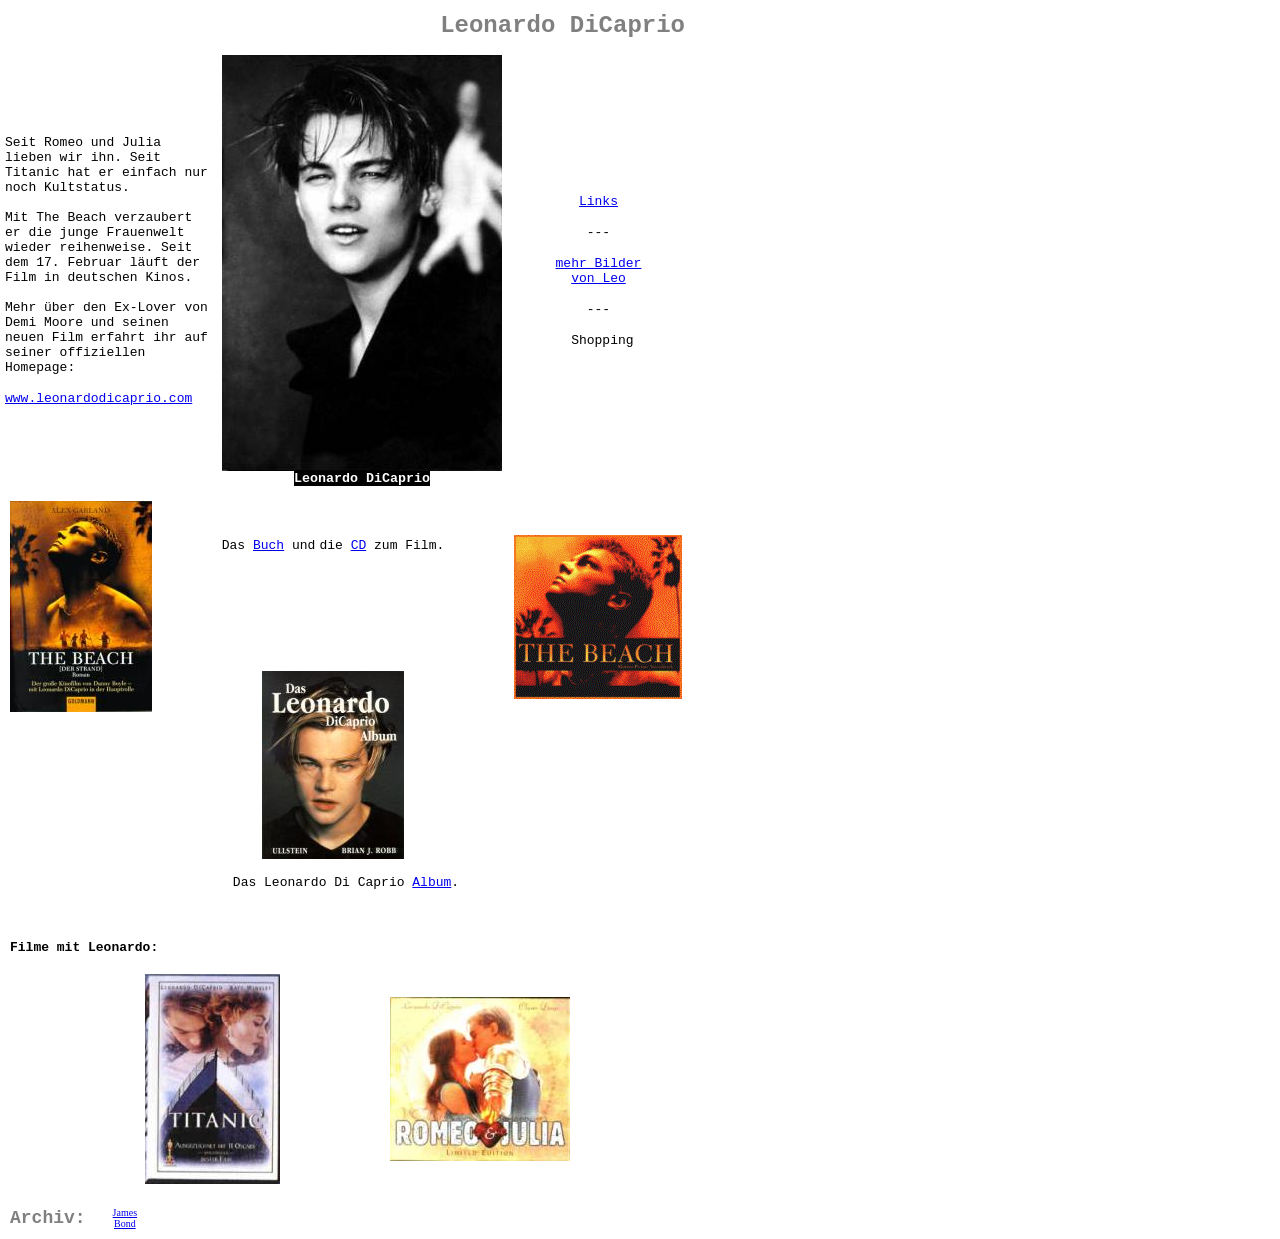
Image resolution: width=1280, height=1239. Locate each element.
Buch (268, 545)
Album (431, 882)
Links (598, 201)
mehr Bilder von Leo (599, 271)
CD (359, 545)
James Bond (125, 1218)
